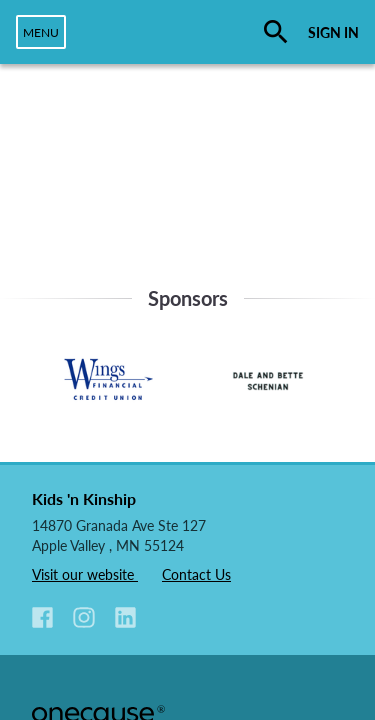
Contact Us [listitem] (196, 574)
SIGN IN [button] (333, 32)
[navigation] (41, 32)
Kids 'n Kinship (84, 498)
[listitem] (50, 619)
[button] (42, 617)
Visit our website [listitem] (85, 574)
